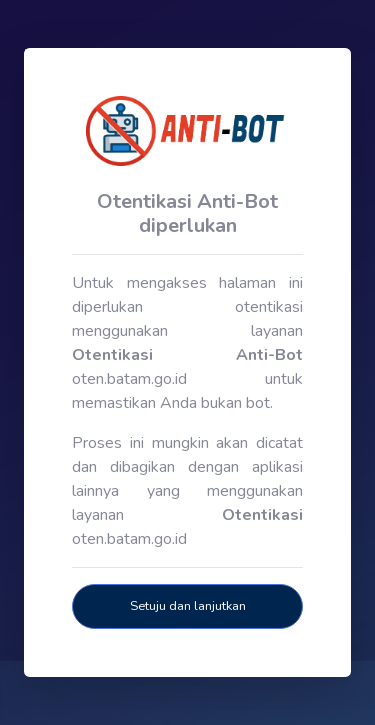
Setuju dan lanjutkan (188, 606)
